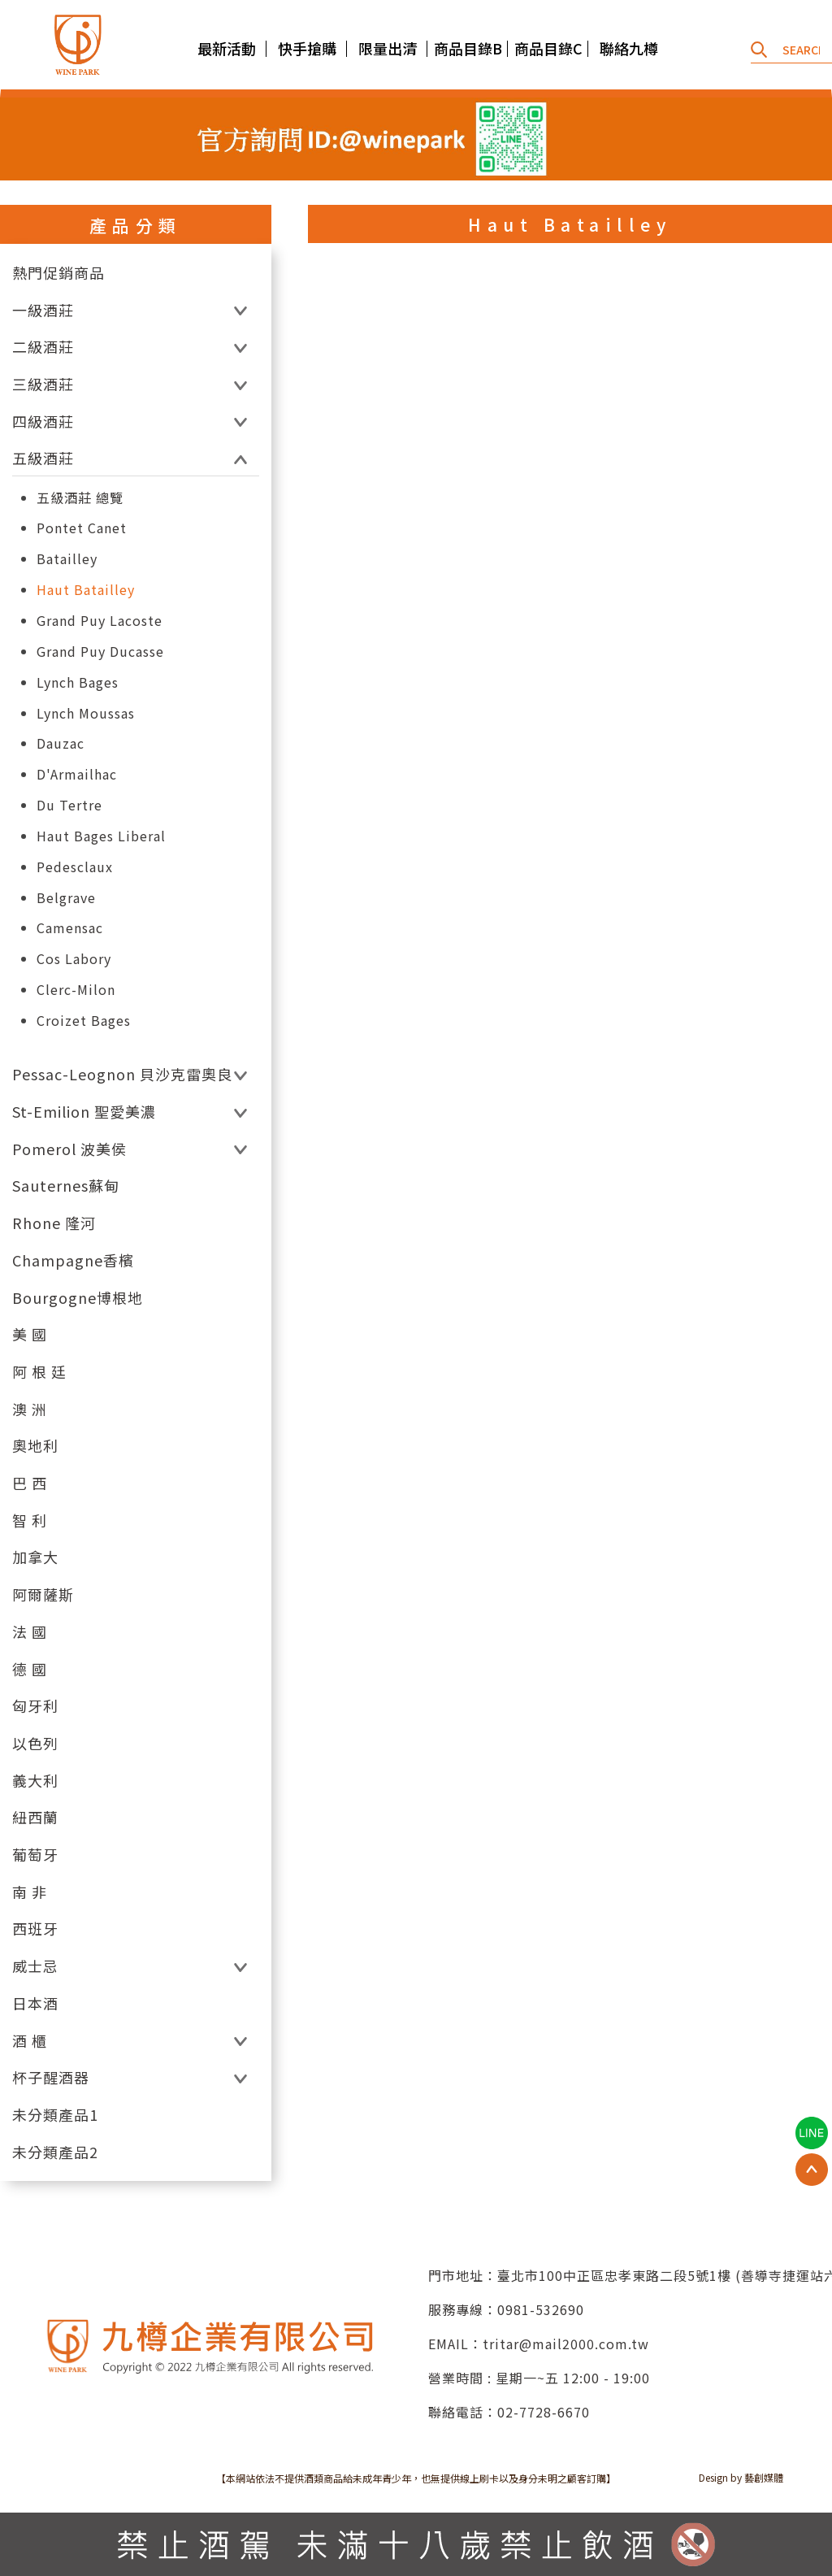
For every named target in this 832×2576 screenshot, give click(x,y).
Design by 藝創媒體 (741, 2477)
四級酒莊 (43, 421)
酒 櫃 (29, 2041)
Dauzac (60, 743)
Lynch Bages (78, 682)
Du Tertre (69, 805)
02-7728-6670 (543, 2412)
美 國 (29, 1334)
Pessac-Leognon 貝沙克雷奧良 (122, 1074)
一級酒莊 (43, 310)
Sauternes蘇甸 (65, 1185)
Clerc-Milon (76, 989)
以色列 (35, 1743)
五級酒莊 (43, 458)
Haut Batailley (86, 589)
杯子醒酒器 (50, 2077)
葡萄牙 (35, 1854)
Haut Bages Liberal (101, 836)
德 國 (29, 1669)
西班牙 (35, 1928)
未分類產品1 (55, 2115)
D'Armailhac (77, 774)
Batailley (67, 559)
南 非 (29, 1892)
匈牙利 (35, 1706)
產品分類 (135, 225)
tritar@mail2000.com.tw (566, 2343)
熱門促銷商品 (58, 273)
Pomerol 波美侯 (69, 1149)
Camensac (70, 928)
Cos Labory (74, 958)
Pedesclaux (75, 867)
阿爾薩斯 (43, 1594)
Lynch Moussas (86, 713)
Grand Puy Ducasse (100, 651)
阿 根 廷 (39, 1372)
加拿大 (35, 1557)
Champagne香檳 (73, 1260)
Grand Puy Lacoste (99, 620)
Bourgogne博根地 (77, 1298)
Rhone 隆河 (54, 1223)
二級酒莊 (43, 347)
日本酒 (35, 2003)
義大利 (35, 1780)
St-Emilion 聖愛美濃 (84, 1111)
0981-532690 (540, 2309)
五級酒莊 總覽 (80, 498)
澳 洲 (29, 1409)
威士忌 (35, 1966)
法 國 (29, 1632)
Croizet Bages (84, 1020)
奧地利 (35, 1446)
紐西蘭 (35, 1817)
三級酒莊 (43, 384)
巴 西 (29, 1483)
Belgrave (66, 897)
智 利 (29, 1520)
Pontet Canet (82, 528)
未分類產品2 (55, 2152)
